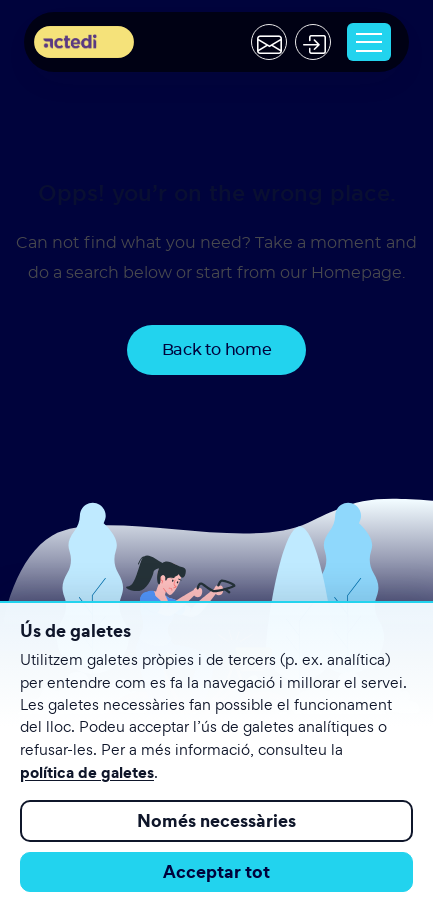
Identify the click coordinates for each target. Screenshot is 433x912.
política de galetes (87, 772)
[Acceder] (313, 42)
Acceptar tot (216, 871)
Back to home (217, 350)
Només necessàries (216, 820)
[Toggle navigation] (369, 42)
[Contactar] (269, 42)
